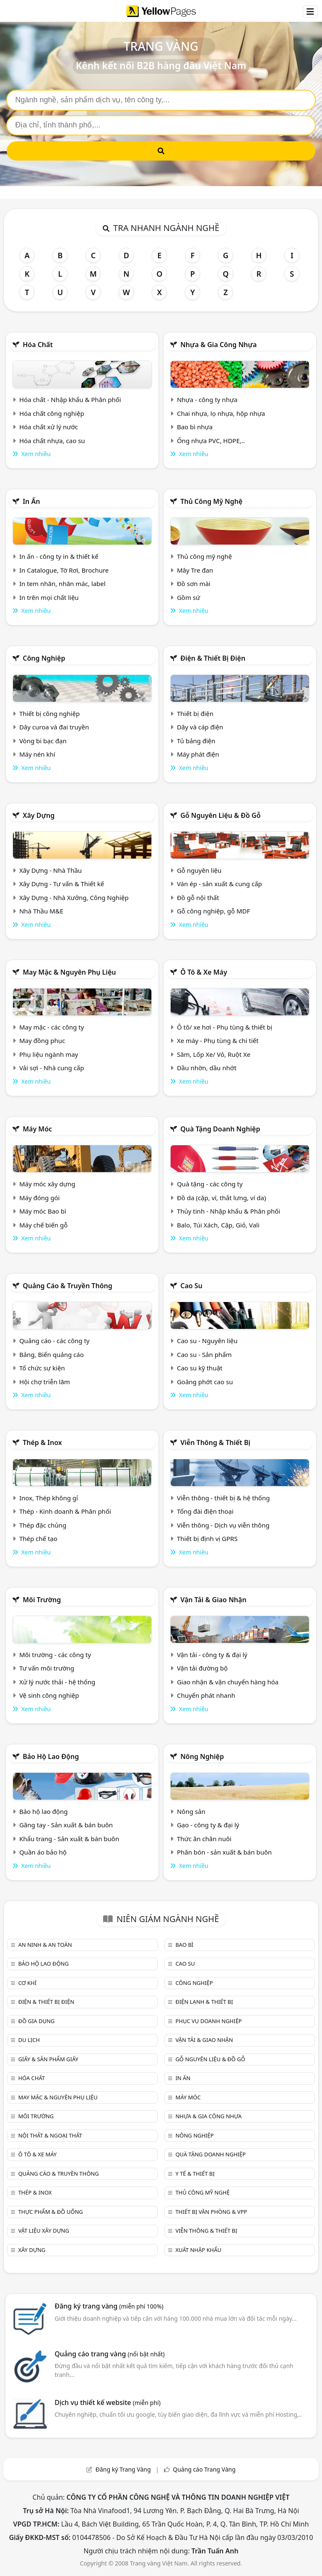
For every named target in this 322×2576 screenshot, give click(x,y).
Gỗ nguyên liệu (199, 870)
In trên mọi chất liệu (49, 597)
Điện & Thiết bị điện (212, 658)
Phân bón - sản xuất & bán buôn (224, 1852)
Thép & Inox (42, 1442)
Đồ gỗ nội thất (198, 897)
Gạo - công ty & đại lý (208, 1825)
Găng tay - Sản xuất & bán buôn (66, 1825)
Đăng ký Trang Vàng (123, 2469)
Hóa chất (38, 344)
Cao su (191, 1285)
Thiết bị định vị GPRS (207, 1538)
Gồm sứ (188, 597)
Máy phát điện (198, 754)
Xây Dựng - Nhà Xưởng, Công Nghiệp (74, 897)
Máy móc (37, 1129)
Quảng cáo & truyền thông (67, 1285)
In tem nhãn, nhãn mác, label (62, 583)
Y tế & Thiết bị (194, 2173)
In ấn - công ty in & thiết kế (59, 556)
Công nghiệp (44, 658)
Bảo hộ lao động (51, 1756)
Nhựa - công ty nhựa (207, 399)
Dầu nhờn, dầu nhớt (206, 1068)
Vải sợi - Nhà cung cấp (51, 1068)
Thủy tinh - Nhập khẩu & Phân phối (228, 1211)
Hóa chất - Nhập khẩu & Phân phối (70, 399)
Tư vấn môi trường (46, 1668)
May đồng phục (42, 1040)
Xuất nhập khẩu (198, 2250)
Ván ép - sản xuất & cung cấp (219, 883)
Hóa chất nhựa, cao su (52, 440)
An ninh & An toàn (45, 1944)
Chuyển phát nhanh (206, 1695)
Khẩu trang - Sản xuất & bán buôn (69, 1838)
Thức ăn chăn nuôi (204, 1838)
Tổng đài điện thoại (205, 1511)
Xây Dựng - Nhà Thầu (50, 870)
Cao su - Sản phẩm (204, 1354)
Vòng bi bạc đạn (43, 741)
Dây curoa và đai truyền (54, 727)
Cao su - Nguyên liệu (207, 1340)
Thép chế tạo (38, 1538)
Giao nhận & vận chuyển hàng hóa (227, 1682)
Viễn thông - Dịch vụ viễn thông (223, 1525)
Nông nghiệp (202, 1756)
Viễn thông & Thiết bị (215, 1442)
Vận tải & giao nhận (213, 1599)
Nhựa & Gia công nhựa (218, 344)
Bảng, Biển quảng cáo (51, 1354)
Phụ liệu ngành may (48, 1054)
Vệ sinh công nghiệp (49, 1695)
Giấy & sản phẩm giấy (48, 2059)
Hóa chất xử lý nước (48, 427)
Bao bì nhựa (195, 427)
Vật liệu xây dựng (43, 2230)
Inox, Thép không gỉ (48, 1498)
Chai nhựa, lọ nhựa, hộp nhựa (221, 413)
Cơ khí (27, 1983)
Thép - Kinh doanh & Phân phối (65, 1511)
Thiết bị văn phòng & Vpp (211, 2211)
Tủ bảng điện (196, 741)
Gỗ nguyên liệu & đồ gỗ (220, 815)
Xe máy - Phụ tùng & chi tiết (218, 1040)
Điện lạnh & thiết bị (204, 2001)
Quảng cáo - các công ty (54, 1340)
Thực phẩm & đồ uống (50, 2211)
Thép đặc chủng (42, 1525)
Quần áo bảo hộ (43, 1852)
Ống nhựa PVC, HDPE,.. (211, 440)
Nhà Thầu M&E (41, 911)
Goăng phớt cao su (205, 1381)
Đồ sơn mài (193, 583)
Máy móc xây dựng (47, 1184)
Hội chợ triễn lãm (44, 1381)
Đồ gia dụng (36, 2021)
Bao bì (184, 1944)
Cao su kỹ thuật (200, 1368)
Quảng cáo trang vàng (109, 2353)
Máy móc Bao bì (42, 1211)
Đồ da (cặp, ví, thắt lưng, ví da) (221, 1197)
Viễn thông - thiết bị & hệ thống (223, 1498)
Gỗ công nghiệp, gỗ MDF (213, 911)
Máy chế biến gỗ (43, 1225)
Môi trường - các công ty (55, 1654)
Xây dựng (39, 815)
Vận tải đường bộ (202, 1668)
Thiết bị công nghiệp (49, 713)
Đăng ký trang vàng (109, 2306)
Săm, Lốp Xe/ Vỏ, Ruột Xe (213, 1054)
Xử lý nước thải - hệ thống (57, 1682)
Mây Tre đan (195, 570)
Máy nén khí (37, 754)
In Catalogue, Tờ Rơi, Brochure (64, 570)
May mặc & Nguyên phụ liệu (69, 972)
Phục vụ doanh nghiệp (208, 2021)
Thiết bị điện (195, 713)
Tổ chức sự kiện (42, 1368)
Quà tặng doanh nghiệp (220, 1129)
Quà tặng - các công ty (210, 1184)
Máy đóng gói (39, 1197)
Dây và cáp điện (200, 727)
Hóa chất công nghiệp (51, 413)
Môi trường (42, 1599)
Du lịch (28, 2040)
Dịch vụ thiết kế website (108, 2402)
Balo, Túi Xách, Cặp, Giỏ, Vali (218, 1225)
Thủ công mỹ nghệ (211, 501)
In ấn (31, 501)
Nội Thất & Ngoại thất (50, 2135)
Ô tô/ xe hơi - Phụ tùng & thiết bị (225, 1027)
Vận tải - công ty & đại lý (212, 1654)
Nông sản (191, 1811)
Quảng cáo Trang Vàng (204, 2469)
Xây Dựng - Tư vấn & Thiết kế (61, 883)
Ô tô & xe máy (203, 972)
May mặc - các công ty (51, 1027)
